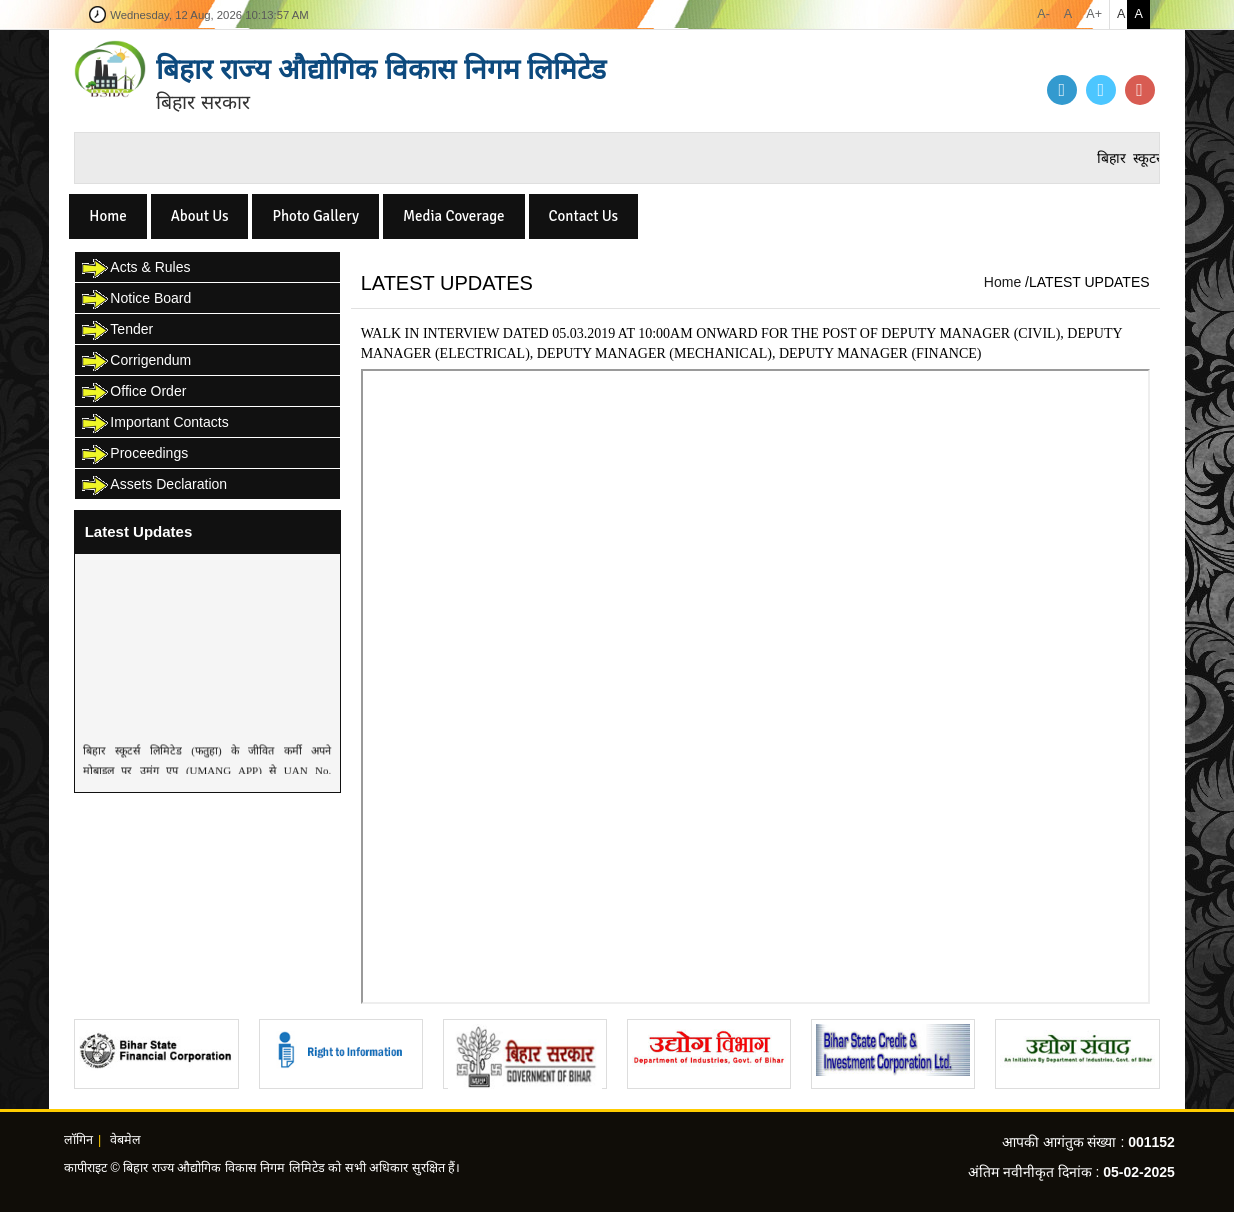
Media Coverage (454, 216)
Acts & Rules (135, 268)
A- (1043, 14)
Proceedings (134, 454)
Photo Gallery (315, 216)
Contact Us (584, 216)
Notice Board (135, 299)
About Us (200, 216)
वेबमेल (125, 1140)
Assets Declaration (153, 485)
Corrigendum (135, 361)
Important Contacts (154, 423)
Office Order (133, 392)
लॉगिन (78, 1140)
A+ (1094, 14)
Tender (116, 330)
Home (107, 216)
